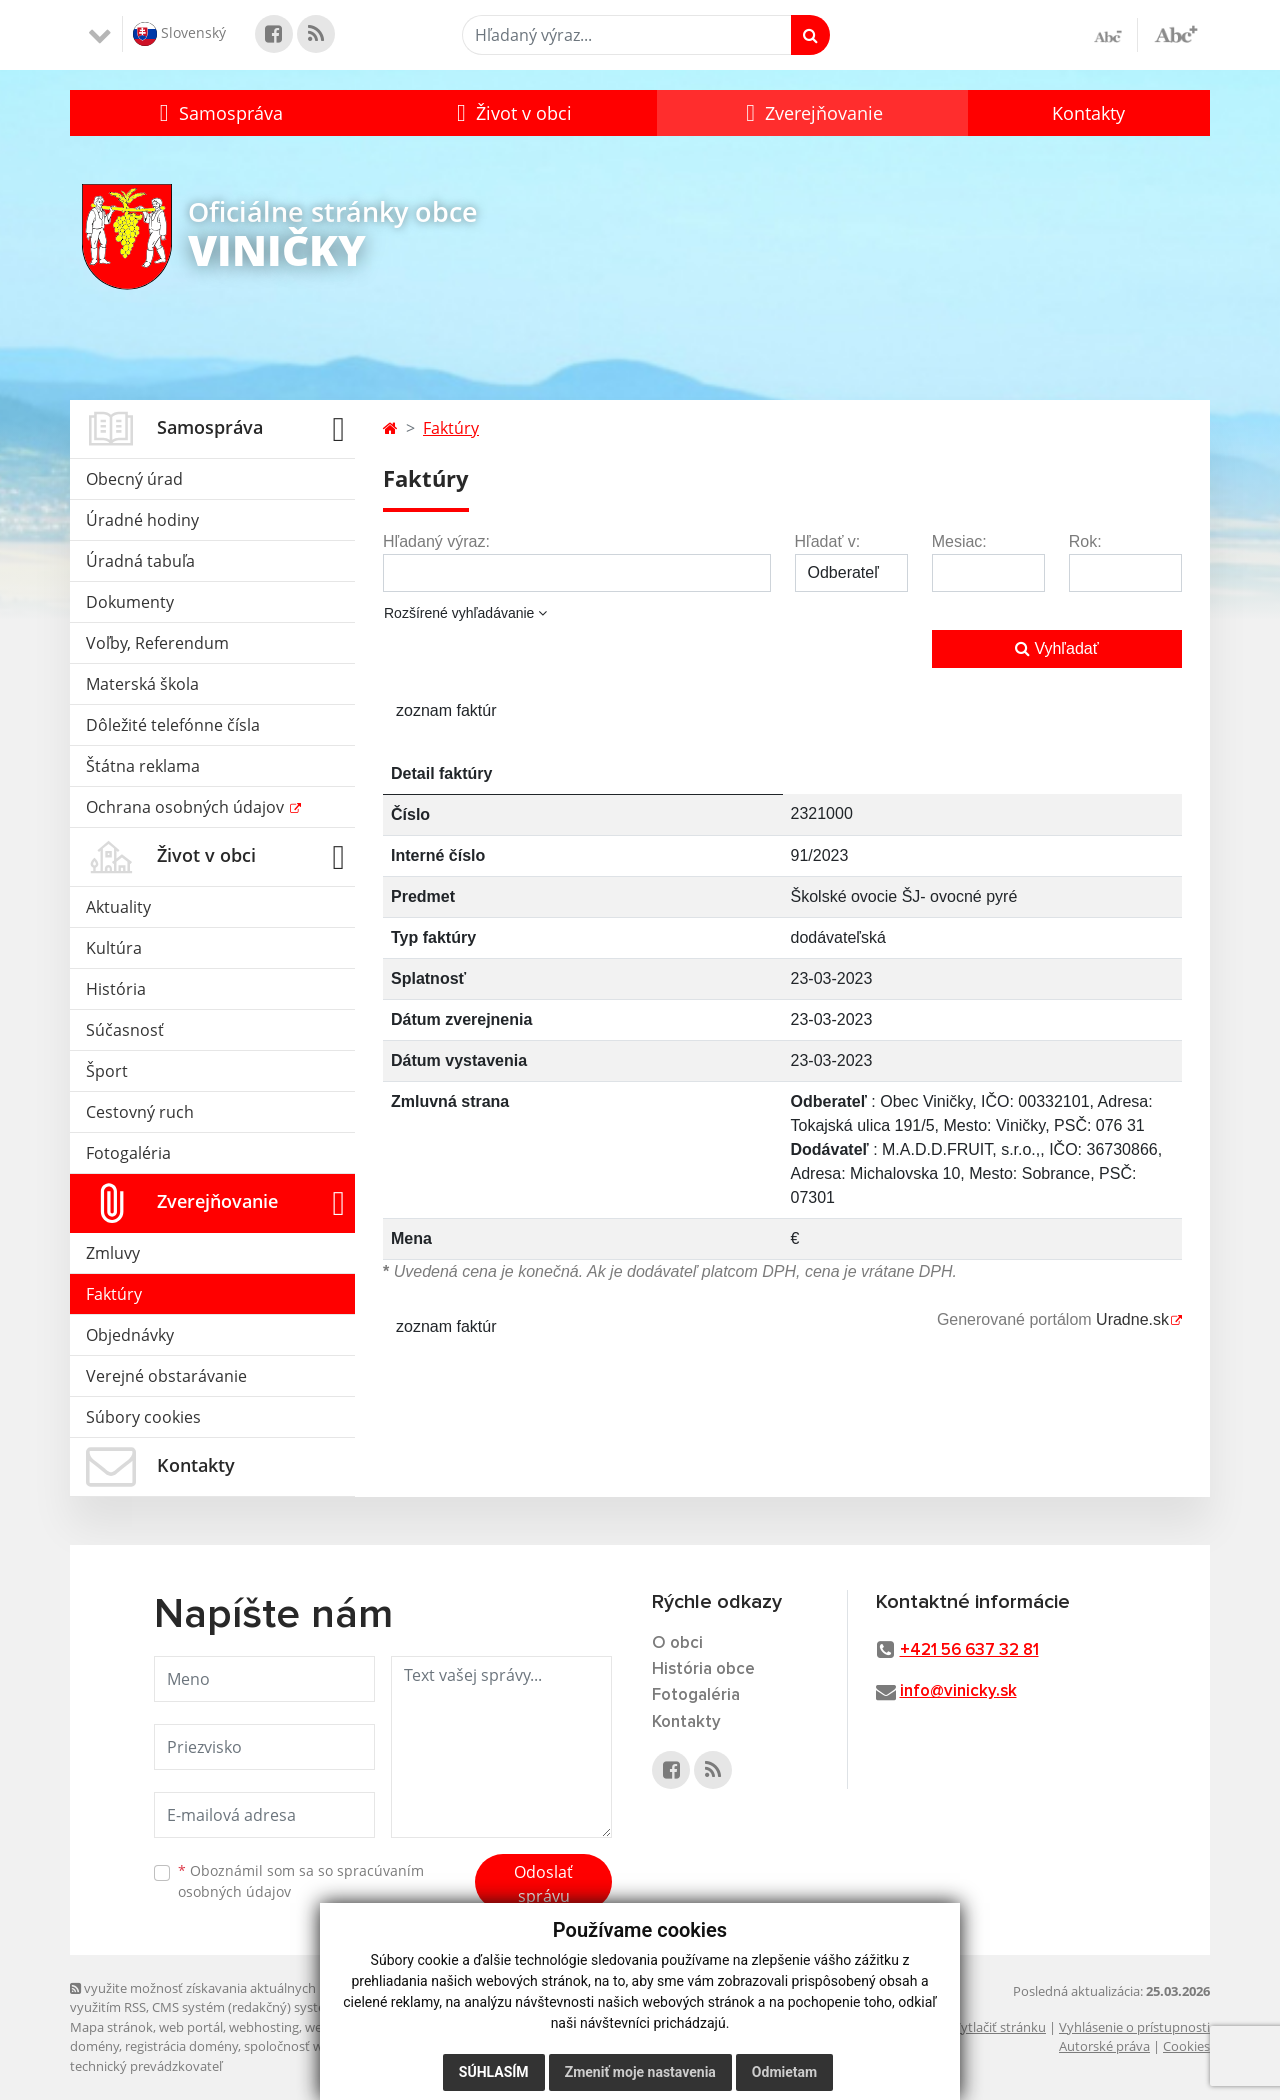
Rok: (1085, 541)
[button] (218, 113)
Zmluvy (113, 1253)
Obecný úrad (134, 479)
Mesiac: (959, 541)
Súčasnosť (125, 1030)
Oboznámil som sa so (301, 1881)
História (116, 989)
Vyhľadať (1057, 648)
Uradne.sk (1132, 1319)
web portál (191, 2027)
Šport (107, 1071)
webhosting (264, 2027)
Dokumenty (130, 602)
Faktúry (114, 1294)
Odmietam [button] (784, 2072)
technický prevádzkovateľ (146, 2066)
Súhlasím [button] (494, 2072)
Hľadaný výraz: (436, 541)
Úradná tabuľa (140, 561)
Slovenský (179, 34)
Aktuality (118, 907)
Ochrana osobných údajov (187, 807)
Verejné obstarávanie (166, 1376)
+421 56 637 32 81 (969, 1650)
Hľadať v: (828, 541)
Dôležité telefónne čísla (173, 725)
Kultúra (114, 948)
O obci (677, 1643)
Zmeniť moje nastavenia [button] (640, 2072)
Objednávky (130, 1335)
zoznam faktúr (446, 710)
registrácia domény (181, 2046)
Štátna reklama (143, 766)
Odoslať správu (543, 1884)
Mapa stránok (111, 2027)
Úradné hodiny (142, 520)
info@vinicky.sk (958, 1691)
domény (94, 2046)
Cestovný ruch (140, 1112)
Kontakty (1088, 113)
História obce (703, 1669)
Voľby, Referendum (157, 643)
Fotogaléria (128, 1153)
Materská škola (142, 684)
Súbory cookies (143, 1417)
